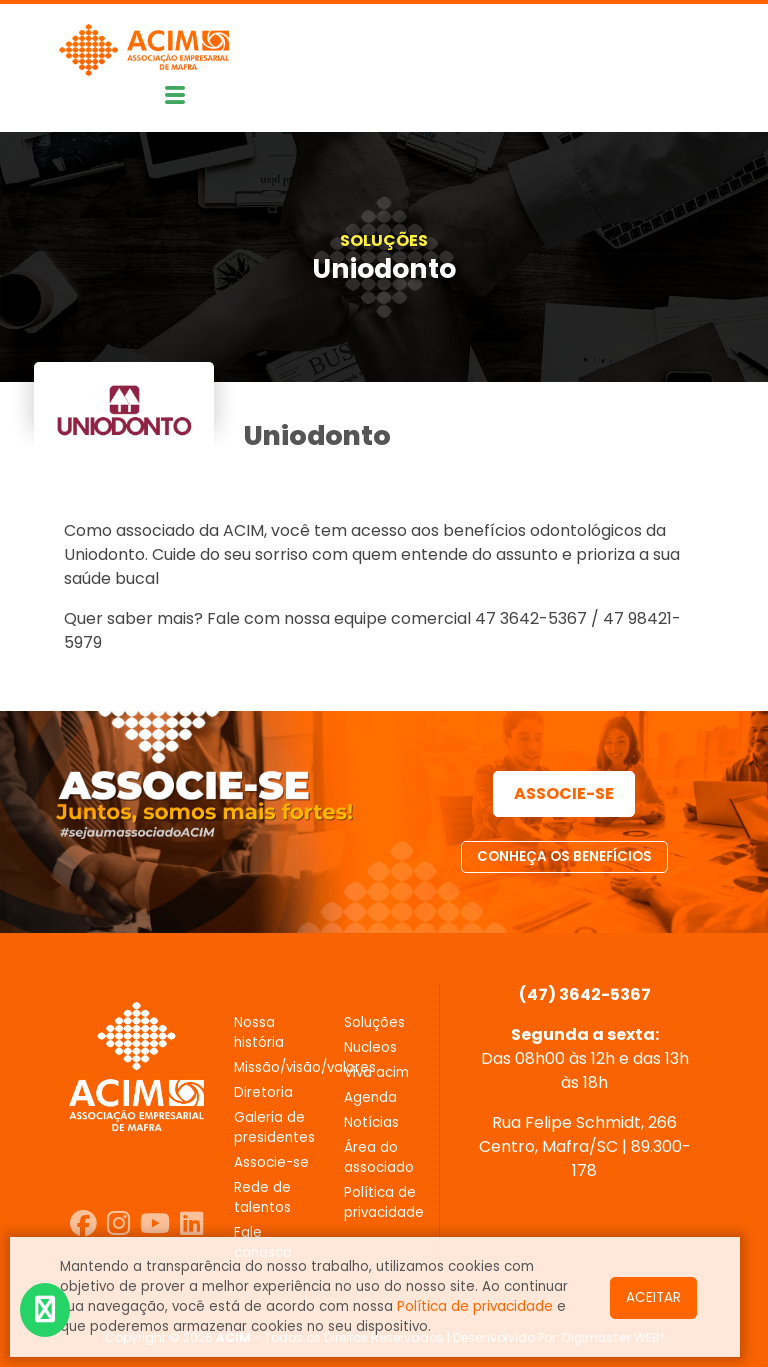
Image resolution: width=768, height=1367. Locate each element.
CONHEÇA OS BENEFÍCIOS (564, 856)
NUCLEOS (370, 1047)
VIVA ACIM (376, 1072)
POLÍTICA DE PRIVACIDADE (384, 1202)
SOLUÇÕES (384, 240)
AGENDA (370, 1097)
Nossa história (259, 1032)
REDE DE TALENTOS (262, 1197)
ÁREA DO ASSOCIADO (379, 1157)
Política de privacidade (475, 1306)
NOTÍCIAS (371, 1122)
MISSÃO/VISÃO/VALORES (274, 1067)
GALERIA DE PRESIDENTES (274, 1127)
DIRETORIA (263, 1092)
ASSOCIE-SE (564, 793)
